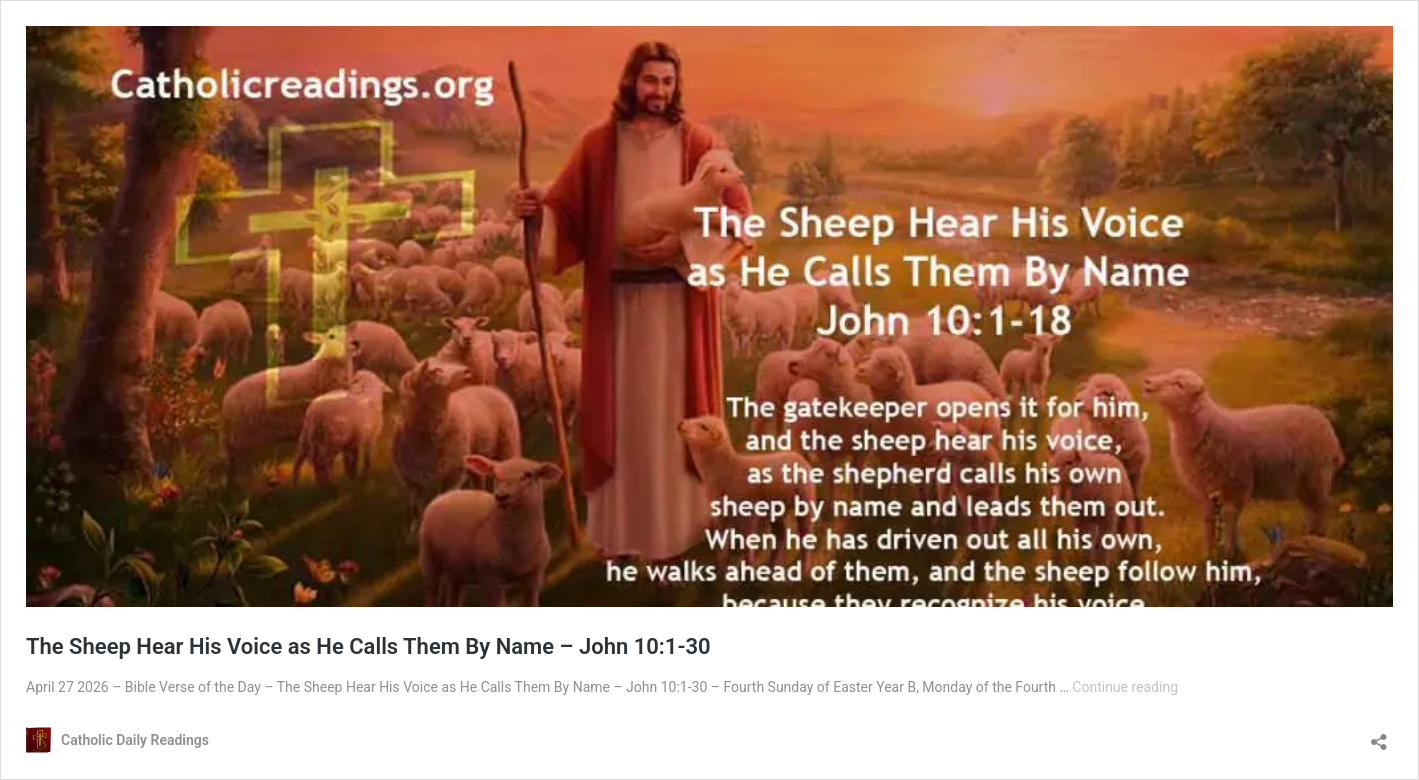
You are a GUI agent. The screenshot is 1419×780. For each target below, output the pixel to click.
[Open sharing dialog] (1379, 735)
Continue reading (1125, 687)
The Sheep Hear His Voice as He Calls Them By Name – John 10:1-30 (368, 646)
